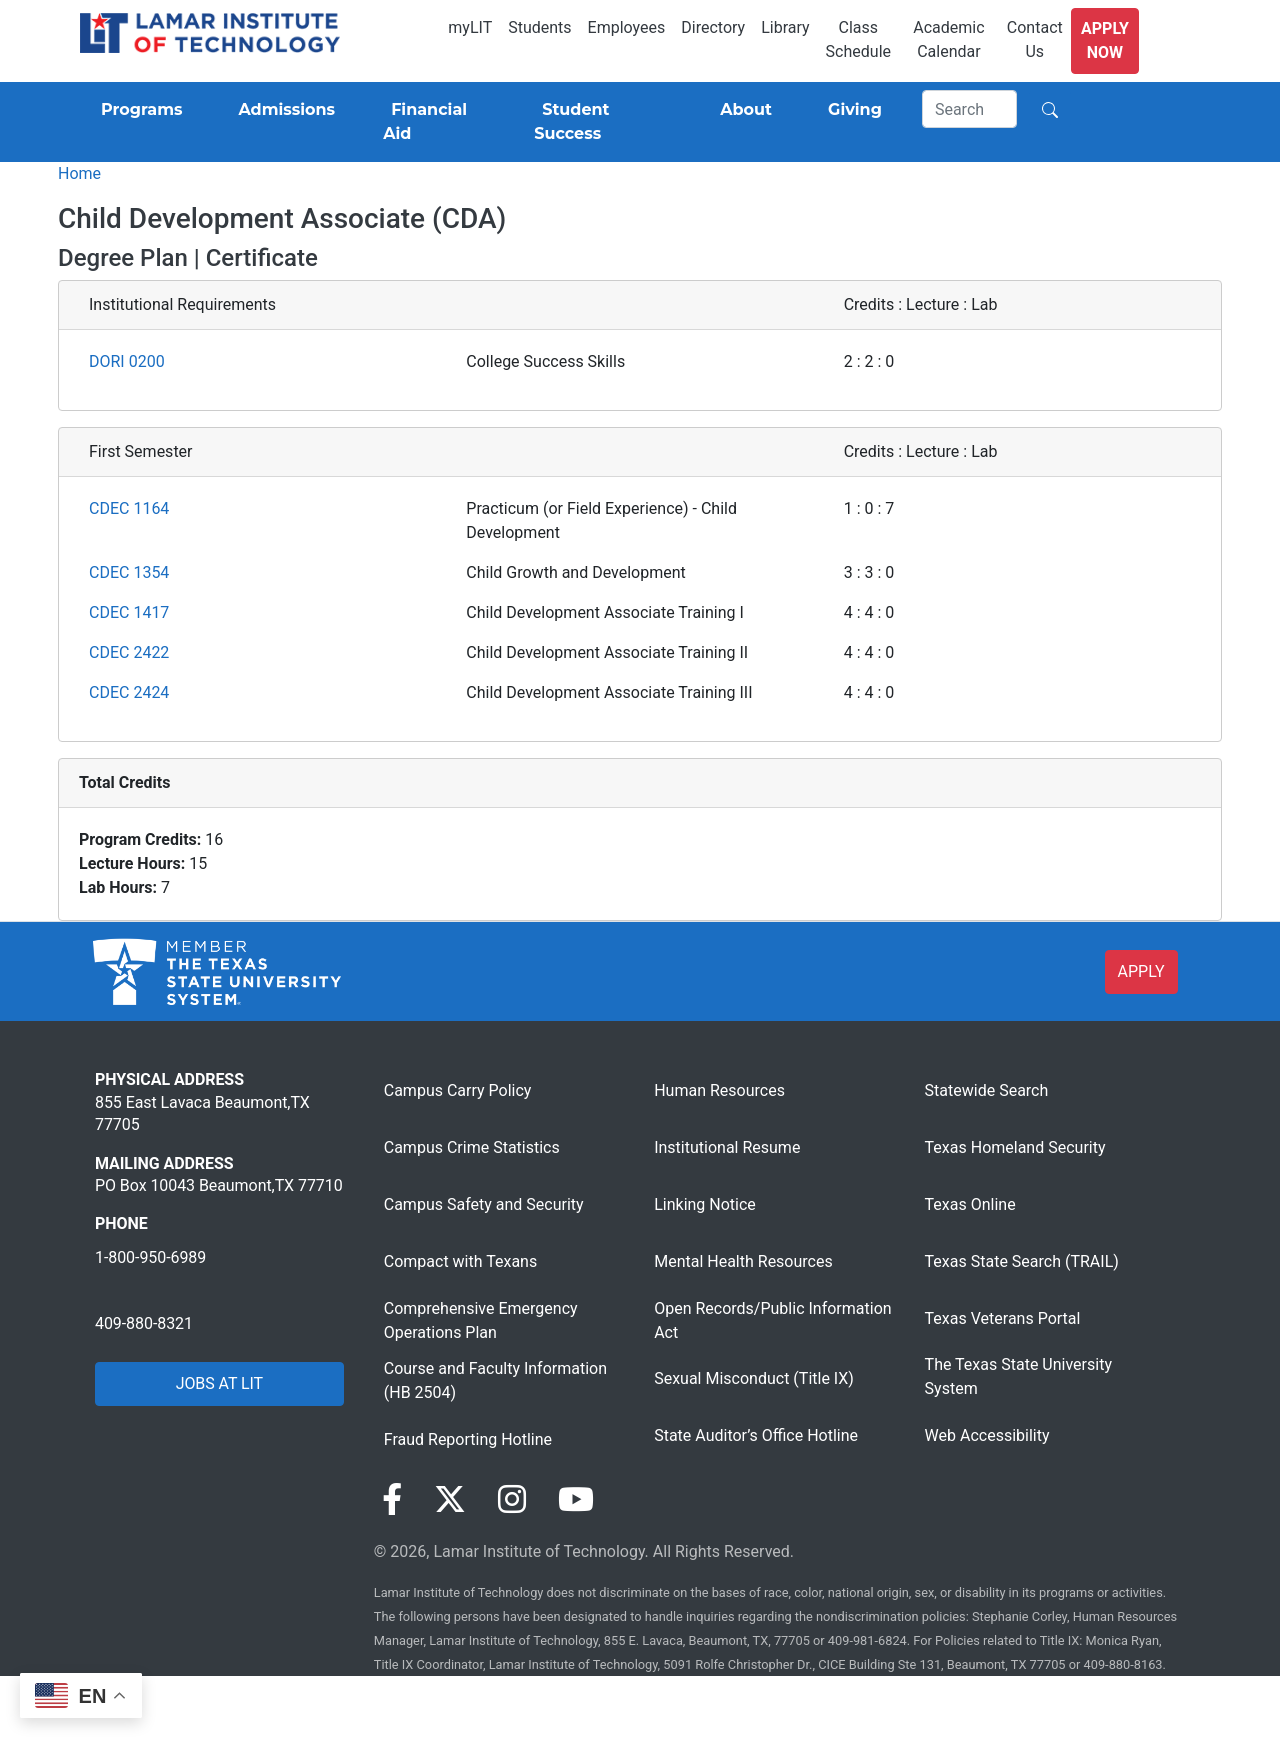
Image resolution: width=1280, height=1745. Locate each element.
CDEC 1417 (129, 612)
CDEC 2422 (129, 652)
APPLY (1141, 971)
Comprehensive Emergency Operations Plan (481, 1320)
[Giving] (851, 110)
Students (539, 27)
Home (79, 173)
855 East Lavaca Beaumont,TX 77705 (202, 1113)
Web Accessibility (987, 1435)
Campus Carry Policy (458, 1090)
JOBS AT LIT (219, 1383)
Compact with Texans (460, 1261)
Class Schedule (858, 39)
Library (785, 27)
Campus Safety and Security (484, 1204)
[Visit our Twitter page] (450, 1500)
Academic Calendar (948, 39)
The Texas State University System (1018, 1376)
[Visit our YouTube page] (576, 1500)
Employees (627, 27)
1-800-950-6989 (150, 1257)
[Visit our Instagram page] (512, 1500)
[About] (742, 110)
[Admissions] (282, 110)
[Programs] (137, 110)
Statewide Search (987, 1090)
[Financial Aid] (434, 122)
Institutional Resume (727, 1147)
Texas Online (970, 1204)
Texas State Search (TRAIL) (1022, 1261)
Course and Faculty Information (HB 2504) (495, 1380)
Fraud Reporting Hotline (468, 1439)
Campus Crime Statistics (472, 1147)
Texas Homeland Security (1015, 1147)
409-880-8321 (144, 1323)
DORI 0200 (127, 361)
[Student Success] (599, 122)
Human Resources (719, 1090)
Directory (713, 27)
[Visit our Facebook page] (392, 1500)
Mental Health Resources (743, 1261)
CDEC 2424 (129, 692)
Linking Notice (705, 1204)
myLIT (470, 27)
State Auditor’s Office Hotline (756, 1435)
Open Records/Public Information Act (772, 1320)
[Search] (970, 109)
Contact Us (1035, 39)
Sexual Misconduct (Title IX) (754, 1378)
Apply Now (1105, 40)
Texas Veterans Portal (1003, 1318)
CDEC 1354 (129, 572)
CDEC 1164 (129, 508)
